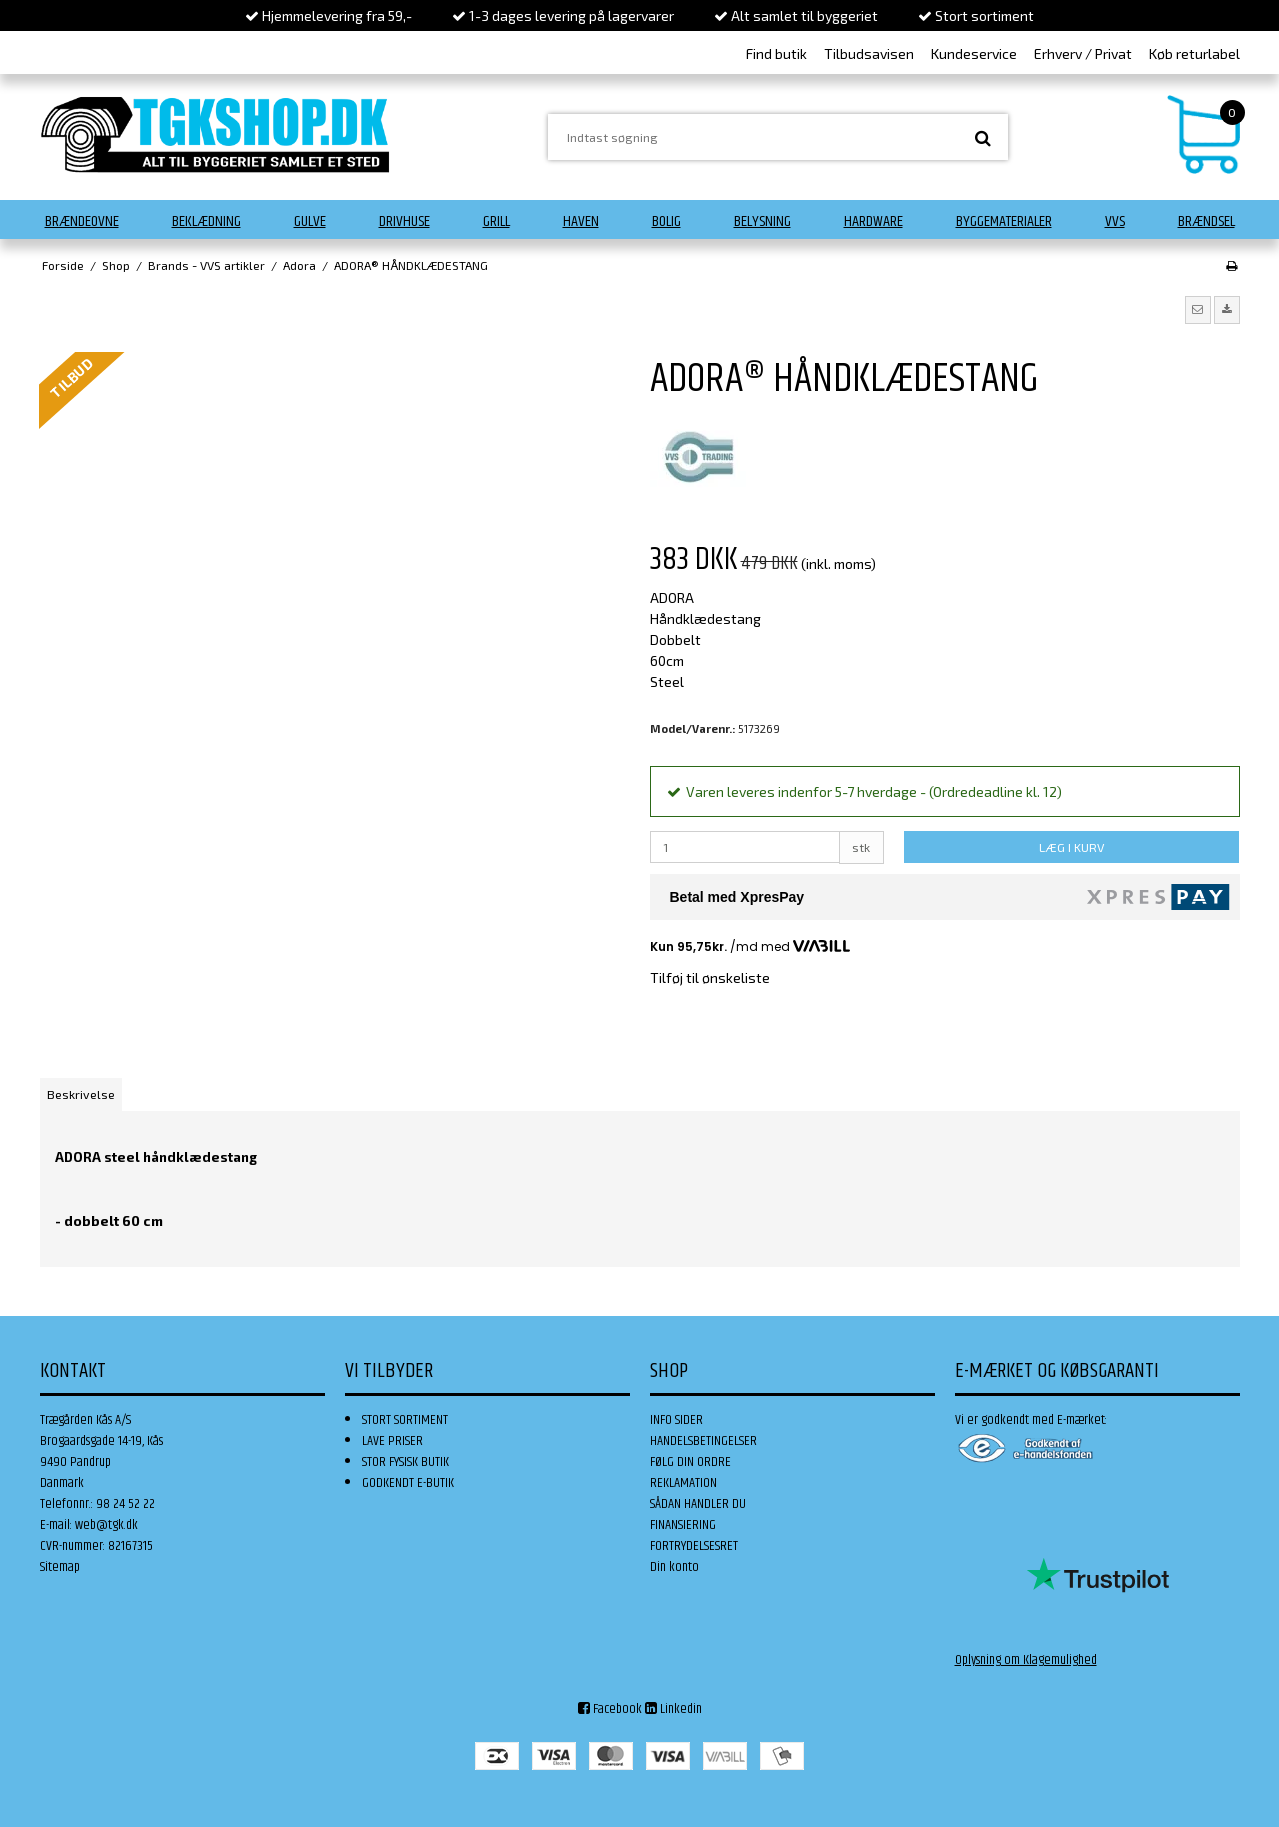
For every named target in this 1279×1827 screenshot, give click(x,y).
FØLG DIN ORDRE (690, 1462)
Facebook (610, 1709)
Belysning (762, 221)
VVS (1115, 221)
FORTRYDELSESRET (694, 1546)
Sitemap (60, 1567)
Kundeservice (974, 53)
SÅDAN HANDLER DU (698, 1504)
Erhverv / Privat (1083, 53)
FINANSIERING (683, 1525)
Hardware (873, 221)
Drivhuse (404, 221)
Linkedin (673, 1709)
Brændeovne (82, 221)
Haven (581, 221)
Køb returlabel (1194, 53)
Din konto (674, 1567)
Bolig (666, 221)
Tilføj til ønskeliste (710, 977)
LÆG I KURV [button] (1071, 847)
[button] (1198, 310)
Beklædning (206, 221)
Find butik (776, 53)
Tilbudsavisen (869, 53)
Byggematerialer (1004, 221)
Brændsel (1206, 221)
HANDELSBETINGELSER (703, 1441)
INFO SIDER (676, 1420)
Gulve (310, 221)
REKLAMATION (683, 1483)
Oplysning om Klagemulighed (1026, 1660)
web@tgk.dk (106, 1525)
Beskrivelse (81, 1094)
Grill (496, 221)
